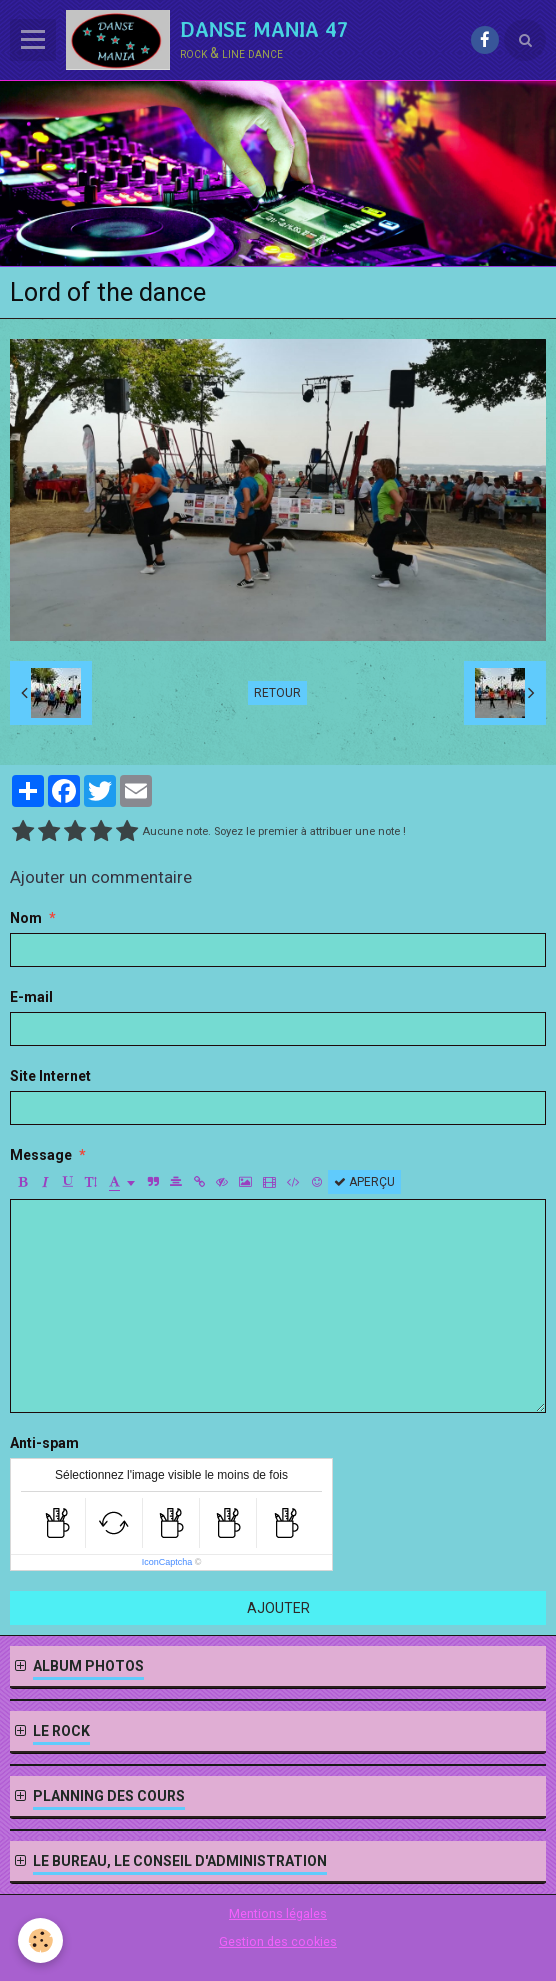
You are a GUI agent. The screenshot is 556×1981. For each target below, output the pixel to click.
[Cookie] (40, 1940)
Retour (277, 693)
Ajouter (278, 1608)
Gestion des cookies (278, 1941)
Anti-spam (44, 1443)
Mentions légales (278, 1913)
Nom (26, 918)
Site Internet (50, 1076)
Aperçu (364, 1182)
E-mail (31, 997)
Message (41, 1155)
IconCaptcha (167, 1562)
